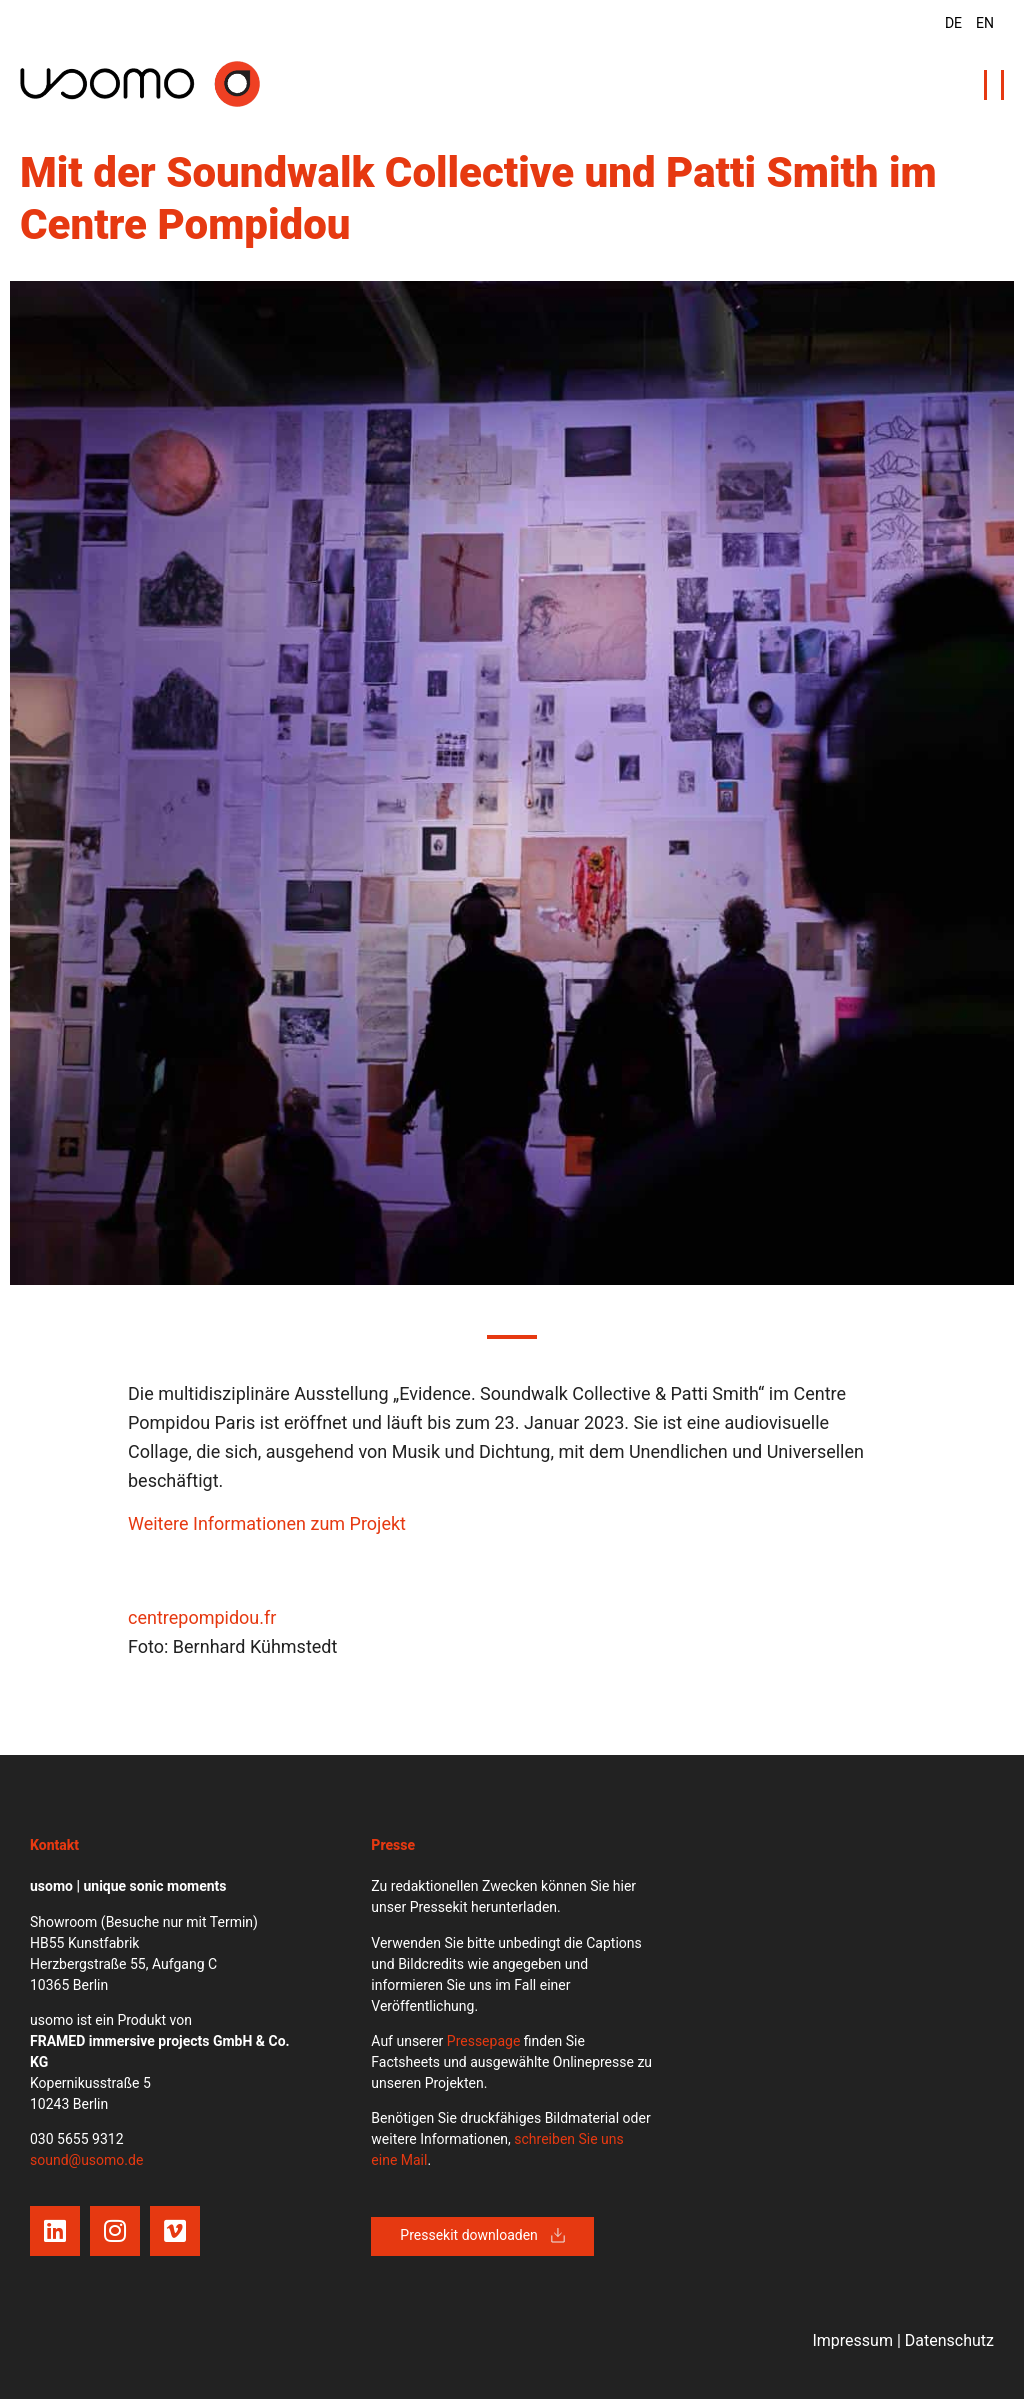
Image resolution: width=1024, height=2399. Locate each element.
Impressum (852, 2340)
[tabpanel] (512, 783)
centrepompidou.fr (202, 1617)
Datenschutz (949, 2340)
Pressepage (484, 2041)
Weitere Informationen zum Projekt (267, 1523)
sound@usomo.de (86, 2160)
